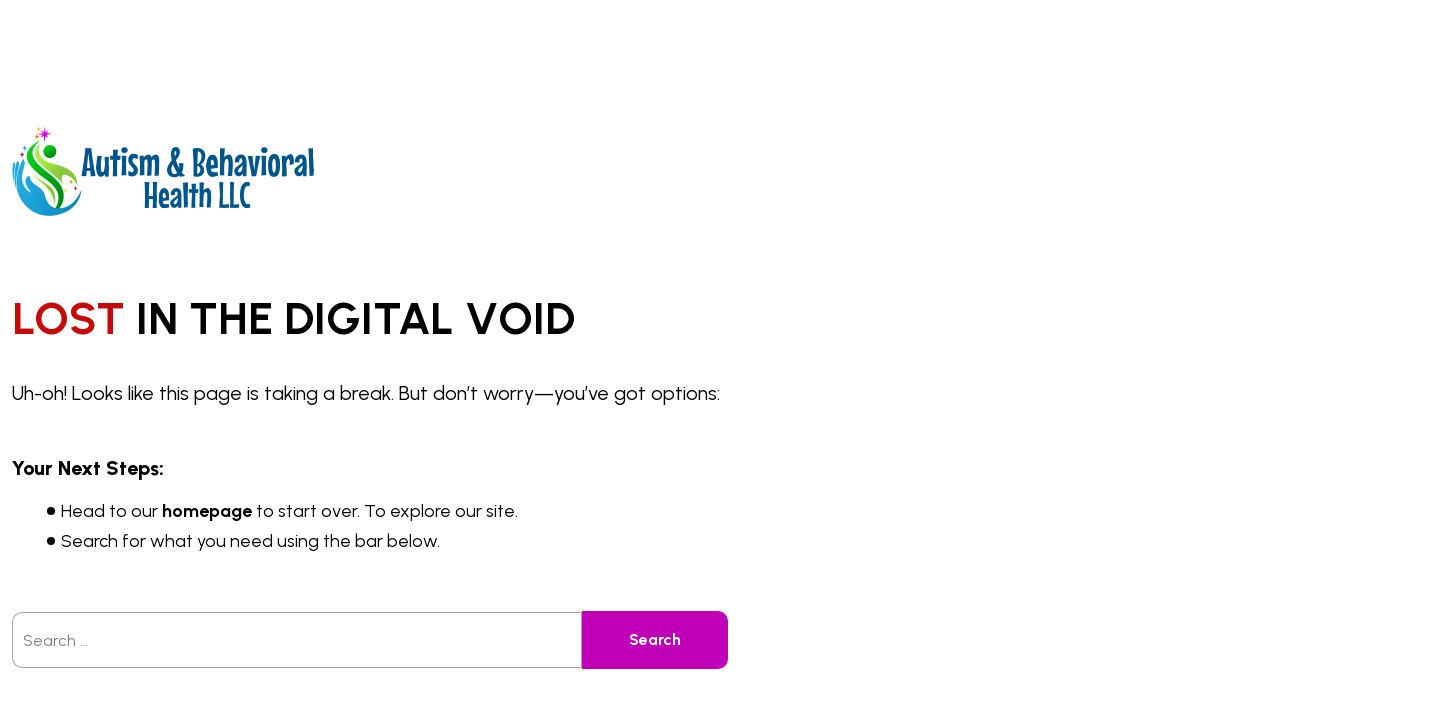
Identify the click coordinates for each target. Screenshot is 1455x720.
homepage (207, 511)
